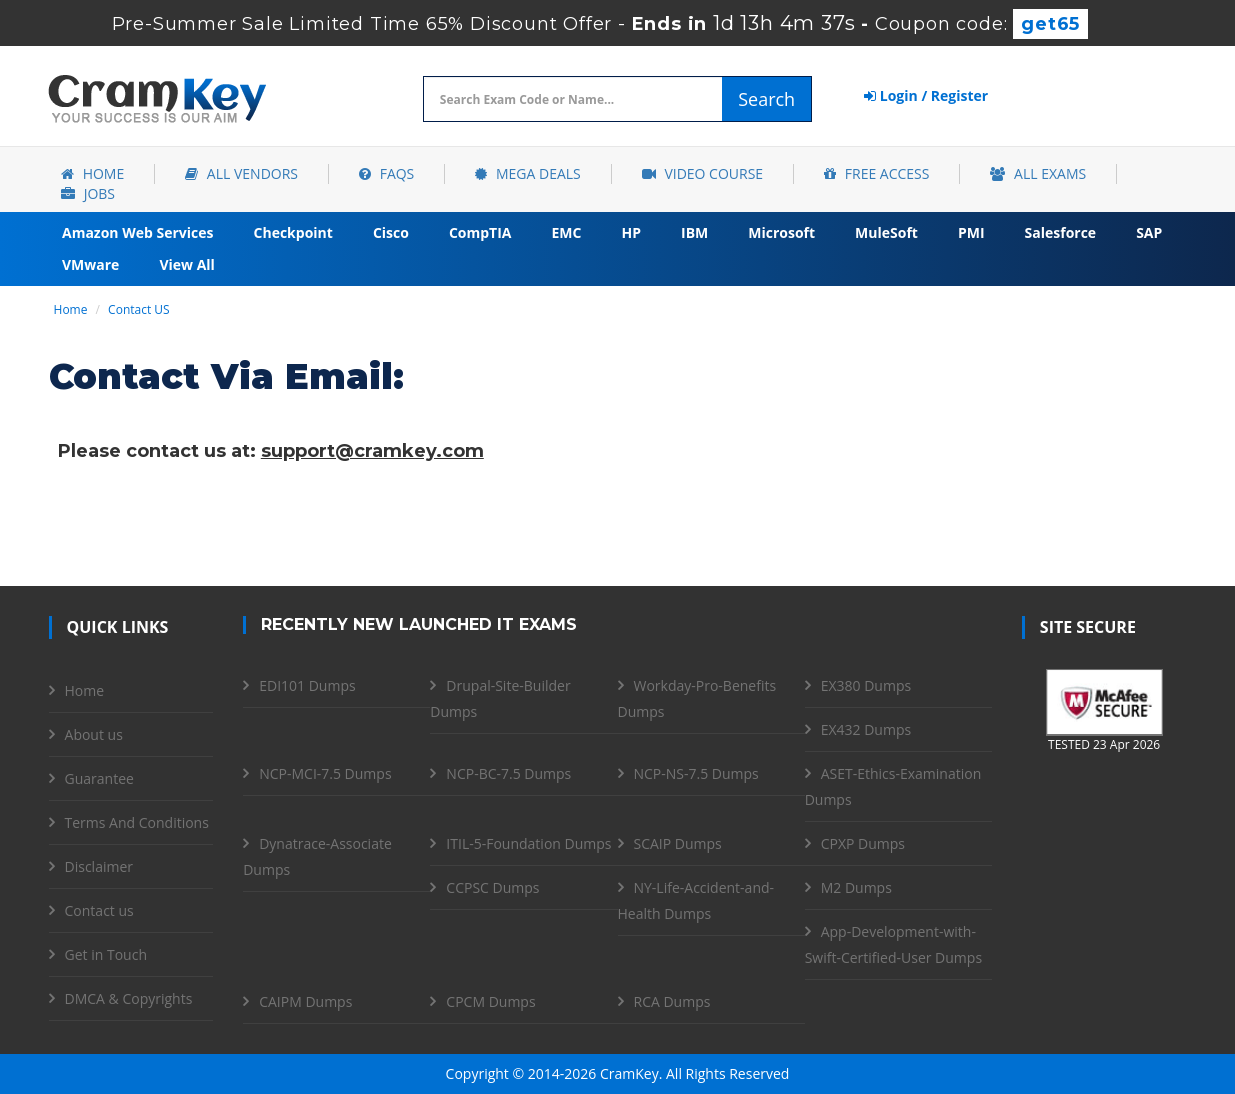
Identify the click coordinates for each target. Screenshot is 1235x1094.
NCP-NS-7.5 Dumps (696, 773)
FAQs (386, 173)
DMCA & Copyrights (129, 998)
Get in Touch (106, 954)
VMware (90, 264)
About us (94, 734)
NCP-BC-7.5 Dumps (508, 773)
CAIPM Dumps (305, 1001)
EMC (567, 232)
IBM (694, 232)
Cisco (391, 232)
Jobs (88, 193)
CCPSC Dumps (492, 887)
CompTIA (480, 232)
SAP (1149, 232)
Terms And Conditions (137, 822)
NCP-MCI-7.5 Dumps (325, 773)
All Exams (1038, 173)
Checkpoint (293, 232)
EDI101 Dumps (307, 685)
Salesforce (1061, 232)
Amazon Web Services (138, 232)
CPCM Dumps (490, 1001)
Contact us (99, 910)
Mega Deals (527, 173)
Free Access (876, 173)
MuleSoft (886, 232)
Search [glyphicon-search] (766, 99)
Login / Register (926, 95)
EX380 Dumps (866, 685)
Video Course (702, 173)
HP (631, 232)
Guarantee (99, 778)
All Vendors (241, 173)
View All (186, 264)
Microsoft (781, 232)
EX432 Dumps (866, 729)
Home (92, 173)
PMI (971, 232)
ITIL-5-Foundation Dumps (528, 843)
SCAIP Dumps (678, 843)
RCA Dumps (672, 1001)
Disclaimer (99, 866)
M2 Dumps (856, 887)
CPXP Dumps (863, 843)
